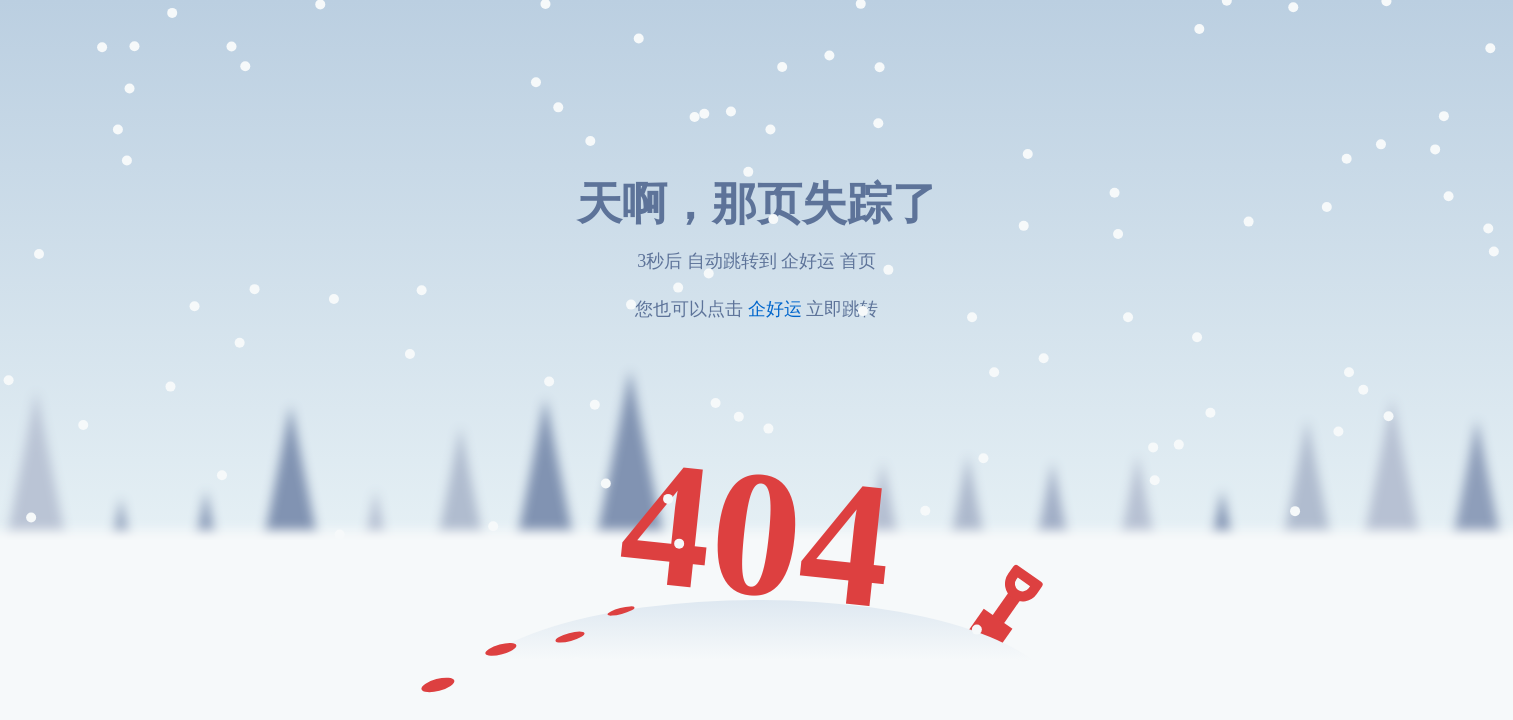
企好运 (774, 309)
